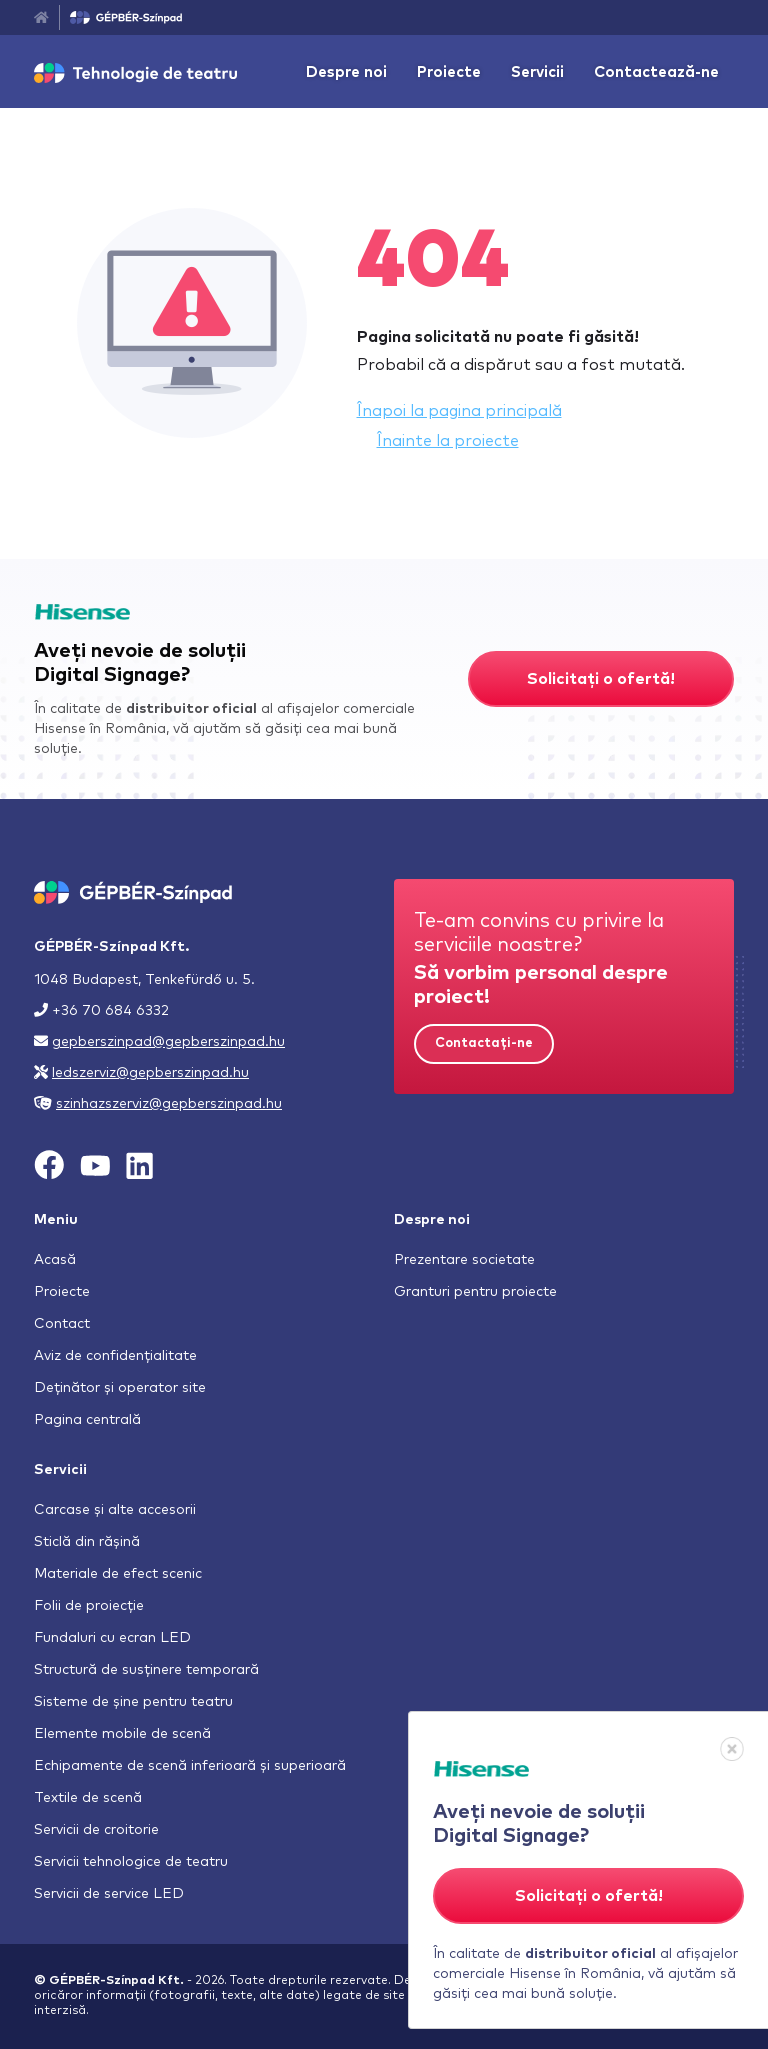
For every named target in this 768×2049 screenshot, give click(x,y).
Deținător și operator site (120, 1388)
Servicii (537, 72)
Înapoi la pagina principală (459, 411)
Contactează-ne (656, 72)
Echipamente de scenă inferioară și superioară (190, 1766)
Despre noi (346, 72)
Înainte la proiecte (448, 441)
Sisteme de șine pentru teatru (133, 1702)
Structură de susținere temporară (146, 1670)
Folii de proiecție (89, 1606)
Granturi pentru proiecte (475, 1292)
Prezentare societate (464, 1260)
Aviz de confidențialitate (115, 1356)
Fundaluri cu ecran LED (112, 1638)
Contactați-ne (484, 1043)
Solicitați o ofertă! (601, 679)
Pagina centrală (87, 1420)
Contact (62, 1324)
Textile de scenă (88, 1798)
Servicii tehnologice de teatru (131, 1862)
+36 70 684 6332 (110, 1011)
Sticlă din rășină (87, 1542)
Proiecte (449, 72)
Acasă (55, 1260)
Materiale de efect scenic (118, 1574)
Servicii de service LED (109, 1894)
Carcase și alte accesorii (115, 1510)
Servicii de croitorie (96, 1830)
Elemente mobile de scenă (122, 1734)
